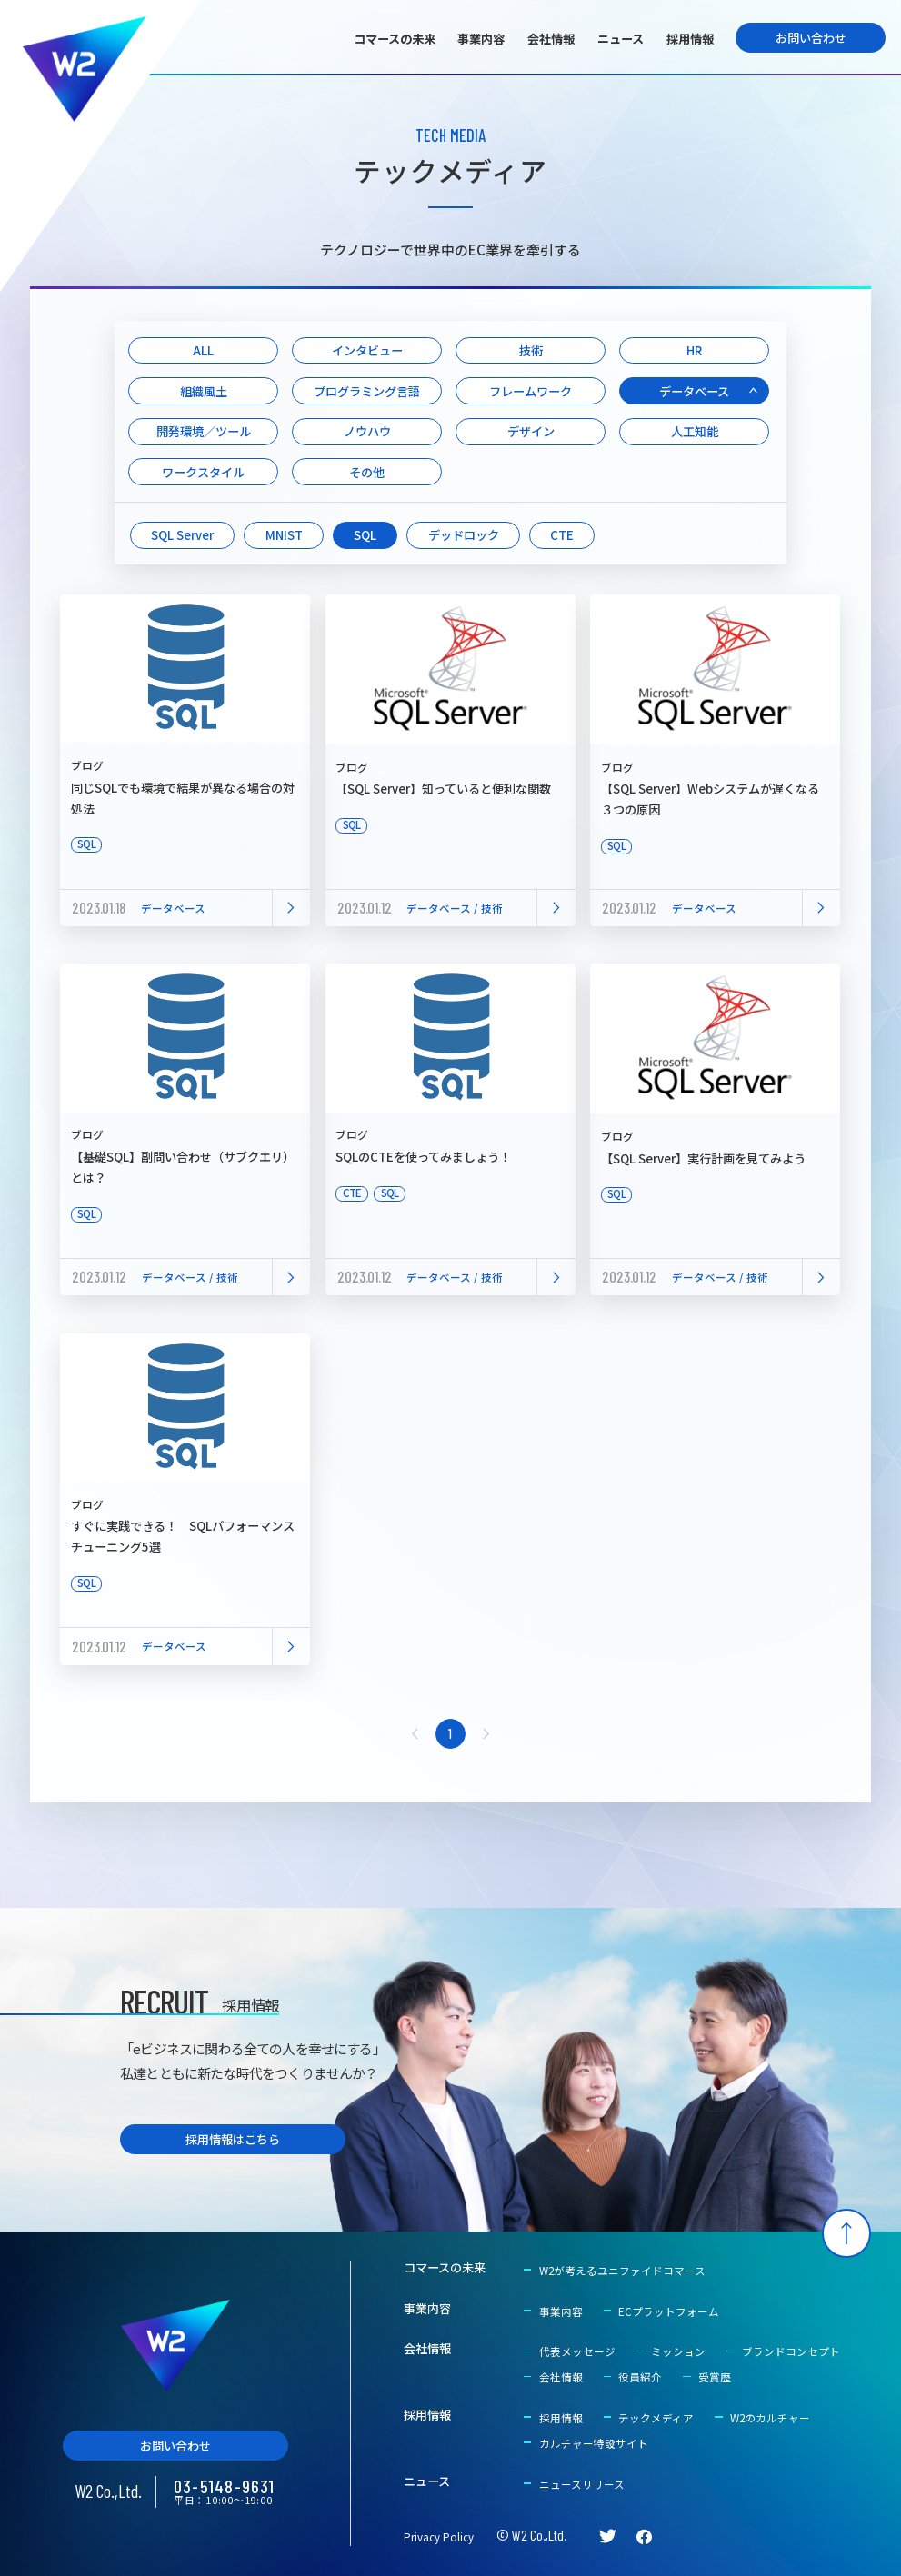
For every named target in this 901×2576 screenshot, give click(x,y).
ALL (203, 350)
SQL (365, 535)
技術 (531, 350)
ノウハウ (367, 431)
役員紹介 (640, 2377)
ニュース (620, 38)
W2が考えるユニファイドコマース (622, 2270)
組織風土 (203, 391)
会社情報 (551, 38)
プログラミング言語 (367, 391)
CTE (562, 535)
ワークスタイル (203, 472)
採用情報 (690, 38)
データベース (694, 391)
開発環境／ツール (203, 431)
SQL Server (182, 535)
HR (694, 350)
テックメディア (656, 2418)
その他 (367, 472)
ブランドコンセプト (791, 2351)
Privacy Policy (439, 2537)
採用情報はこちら (232, 2139)
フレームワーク (530, 391)
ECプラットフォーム (668, 2311)
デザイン (531, 431)
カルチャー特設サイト (593, 2443)
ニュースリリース (582, 2484)
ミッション (678, 2351)
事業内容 (481, 38)
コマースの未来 (394, 38)
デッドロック (463, 535)
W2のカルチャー (770, 2418)
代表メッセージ (577, 2351)
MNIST (284, 535)
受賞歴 (714, 2377)
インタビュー (367, 350)
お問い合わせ (811, 37)
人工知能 (694, 431)
